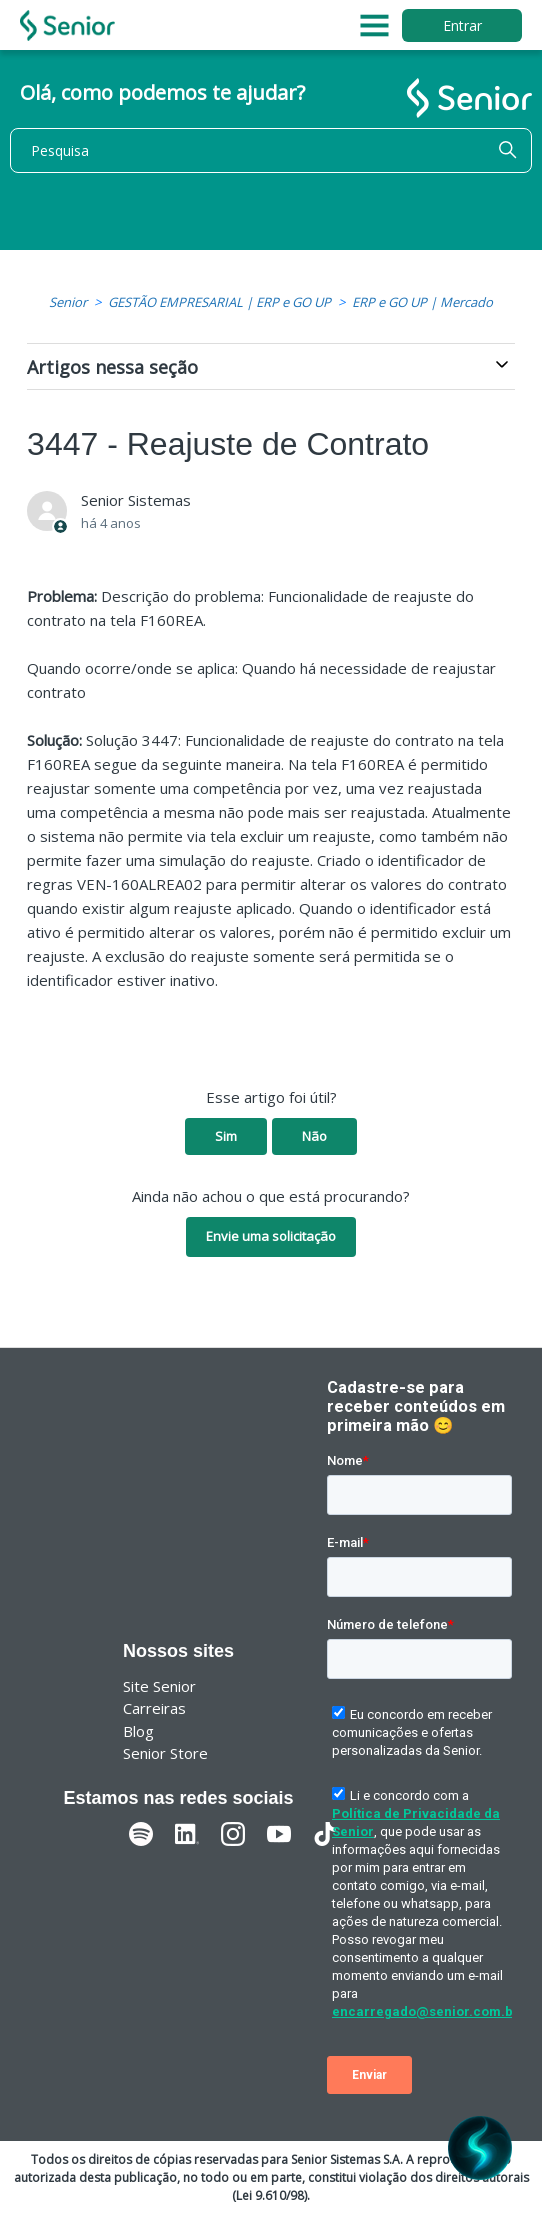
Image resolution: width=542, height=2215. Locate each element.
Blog (138, 1731)
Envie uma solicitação (271, 1236)
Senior (68, 302)
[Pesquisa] (271, 150)
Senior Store (165, 1753)
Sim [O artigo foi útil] (226, 1136)
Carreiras (154, 1708)
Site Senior (159, 1686)
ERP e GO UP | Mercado (422, 302)
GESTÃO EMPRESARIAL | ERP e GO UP (219, 302)
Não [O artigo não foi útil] (314, 1136)
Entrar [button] (462, 25)
